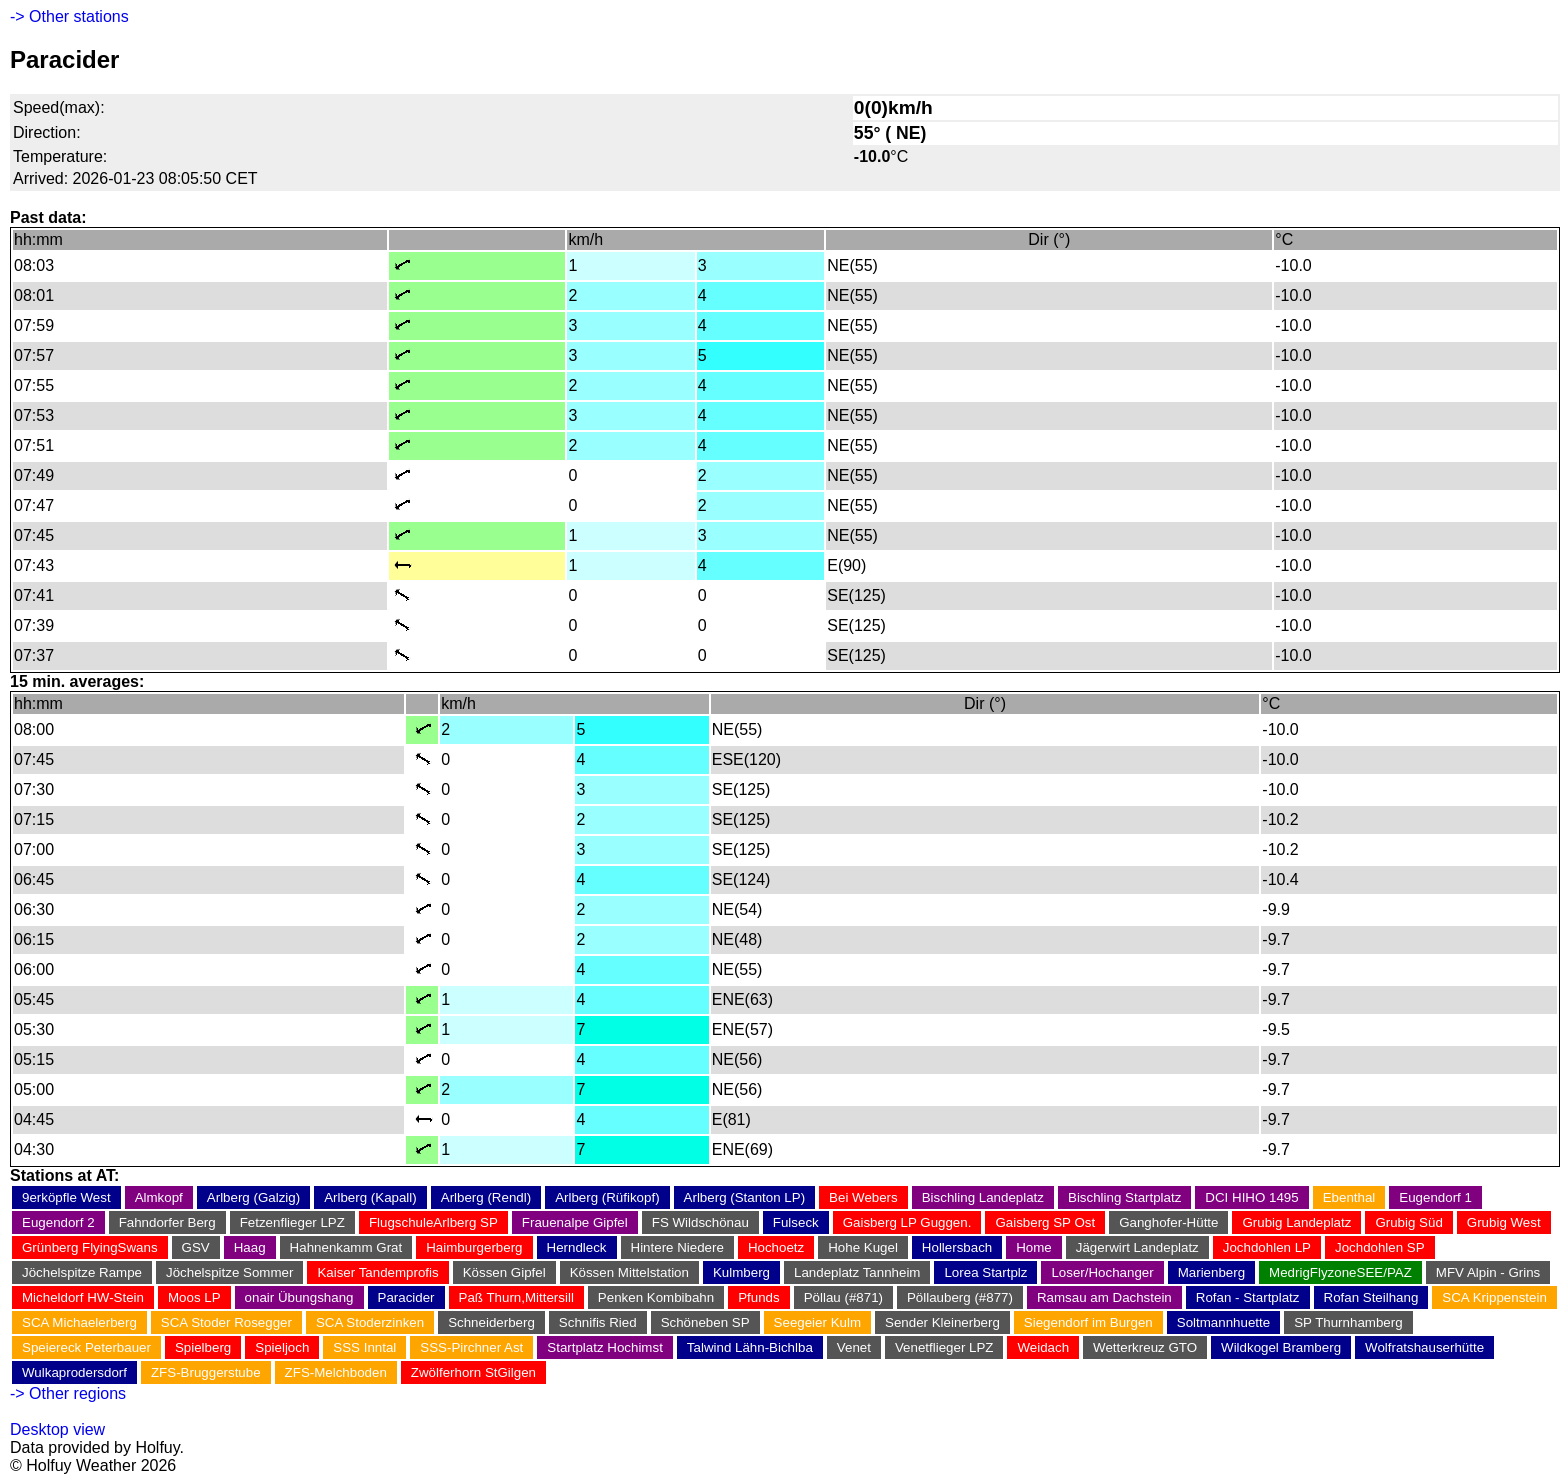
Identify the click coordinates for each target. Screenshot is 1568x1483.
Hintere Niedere (677, 1247)
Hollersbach (957, 1247)
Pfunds (759, 1297)
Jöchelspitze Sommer (229, 1272)
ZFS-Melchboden (336, 1372)
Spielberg (203, 1347)
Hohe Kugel (863, 1247)
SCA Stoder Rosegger (226, 1322)
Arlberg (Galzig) (253, 1197)
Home (1034, 1247)
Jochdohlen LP (1267, 1247)
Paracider (406, 1297)
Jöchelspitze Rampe (82, 1272)
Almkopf (159, 1197)
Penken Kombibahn (656, 1297)
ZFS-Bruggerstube (206, 1372)
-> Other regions (68, 1393)
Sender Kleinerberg (942, 1322)
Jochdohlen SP (1380, 1247)
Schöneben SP (705, 1322)
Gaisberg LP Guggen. (907, 1222)
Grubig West (1504, 1222)
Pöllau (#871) (843, 1297)
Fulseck (796, 1222)
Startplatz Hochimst (605, 1347)
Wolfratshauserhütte (1424, 1347)
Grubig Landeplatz (1296, 1222)
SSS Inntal (364, 1347)
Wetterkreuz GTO (1145, 1347)
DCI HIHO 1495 (1251, 1197)
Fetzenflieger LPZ (292, 1222)
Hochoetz (776, 1247)
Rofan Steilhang (1371, 1297)
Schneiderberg (491, 1322)
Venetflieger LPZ (944, 1347)
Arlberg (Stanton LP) (745, 1197)
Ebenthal (1349, 1197)
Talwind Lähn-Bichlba (750, 1347)
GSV (196, 1247)
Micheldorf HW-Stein (83, 1297)
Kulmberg (741, 1272)
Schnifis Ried (598, 1322)
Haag (250, 1247)
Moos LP (194, 1297)
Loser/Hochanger (1102, 1272)
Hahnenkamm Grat (346, 1247)
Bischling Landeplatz (983, 1197)
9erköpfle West (66, 1197)
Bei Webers (863, 1197)
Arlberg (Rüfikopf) (607, 1197)
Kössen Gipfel (504, 1272)
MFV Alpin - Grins (1488, 1272)
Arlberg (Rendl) (486, 1197)
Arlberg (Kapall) (370, 1197)
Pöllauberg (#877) (960, 1297)
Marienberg (1211, 1272)
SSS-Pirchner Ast (471, 1347)
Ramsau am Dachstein (1104, 1297)
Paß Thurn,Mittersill (516, 1297)
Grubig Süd (1408, 1222)
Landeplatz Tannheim (857, 1272)
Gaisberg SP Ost (1045, 1222)
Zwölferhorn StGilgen (473, 1372)
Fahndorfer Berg (167, 1222)
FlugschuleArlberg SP (433, 1222)
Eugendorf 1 (1435, 1197)
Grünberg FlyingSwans (90, 1247)
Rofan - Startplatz (1248, 1297)
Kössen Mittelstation (629, 1272)
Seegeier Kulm (817, 1322)
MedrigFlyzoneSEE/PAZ (1340, 1272)
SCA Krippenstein (1494, 1297)
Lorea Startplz (985, 1272)
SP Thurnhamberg (1348, 1322)
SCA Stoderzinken (370, 1322)
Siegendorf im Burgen (1088, 1322)
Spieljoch (282, 1347)
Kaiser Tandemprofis (377, 1272)
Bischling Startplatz (1124, 1197)
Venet (854, 1347)
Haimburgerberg (474, 1247)
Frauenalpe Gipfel (575, 1222)
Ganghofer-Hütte (1168, 1222)
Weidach (1043, 1347)
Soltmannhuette (1223, 1322)
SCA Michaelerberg (79, 1322)
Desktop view (57, 1429)
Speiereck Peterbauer (86, 1347)
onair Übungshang (299, 1297)
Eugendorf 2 (58, 1222)
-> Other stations (69, 16)
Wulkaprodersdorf (74, 1372)
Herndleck (577, 1247)
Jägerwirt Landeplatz (1137, 1247)
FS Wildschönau (700, 1222)
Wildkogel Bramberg (1281, 1347)
